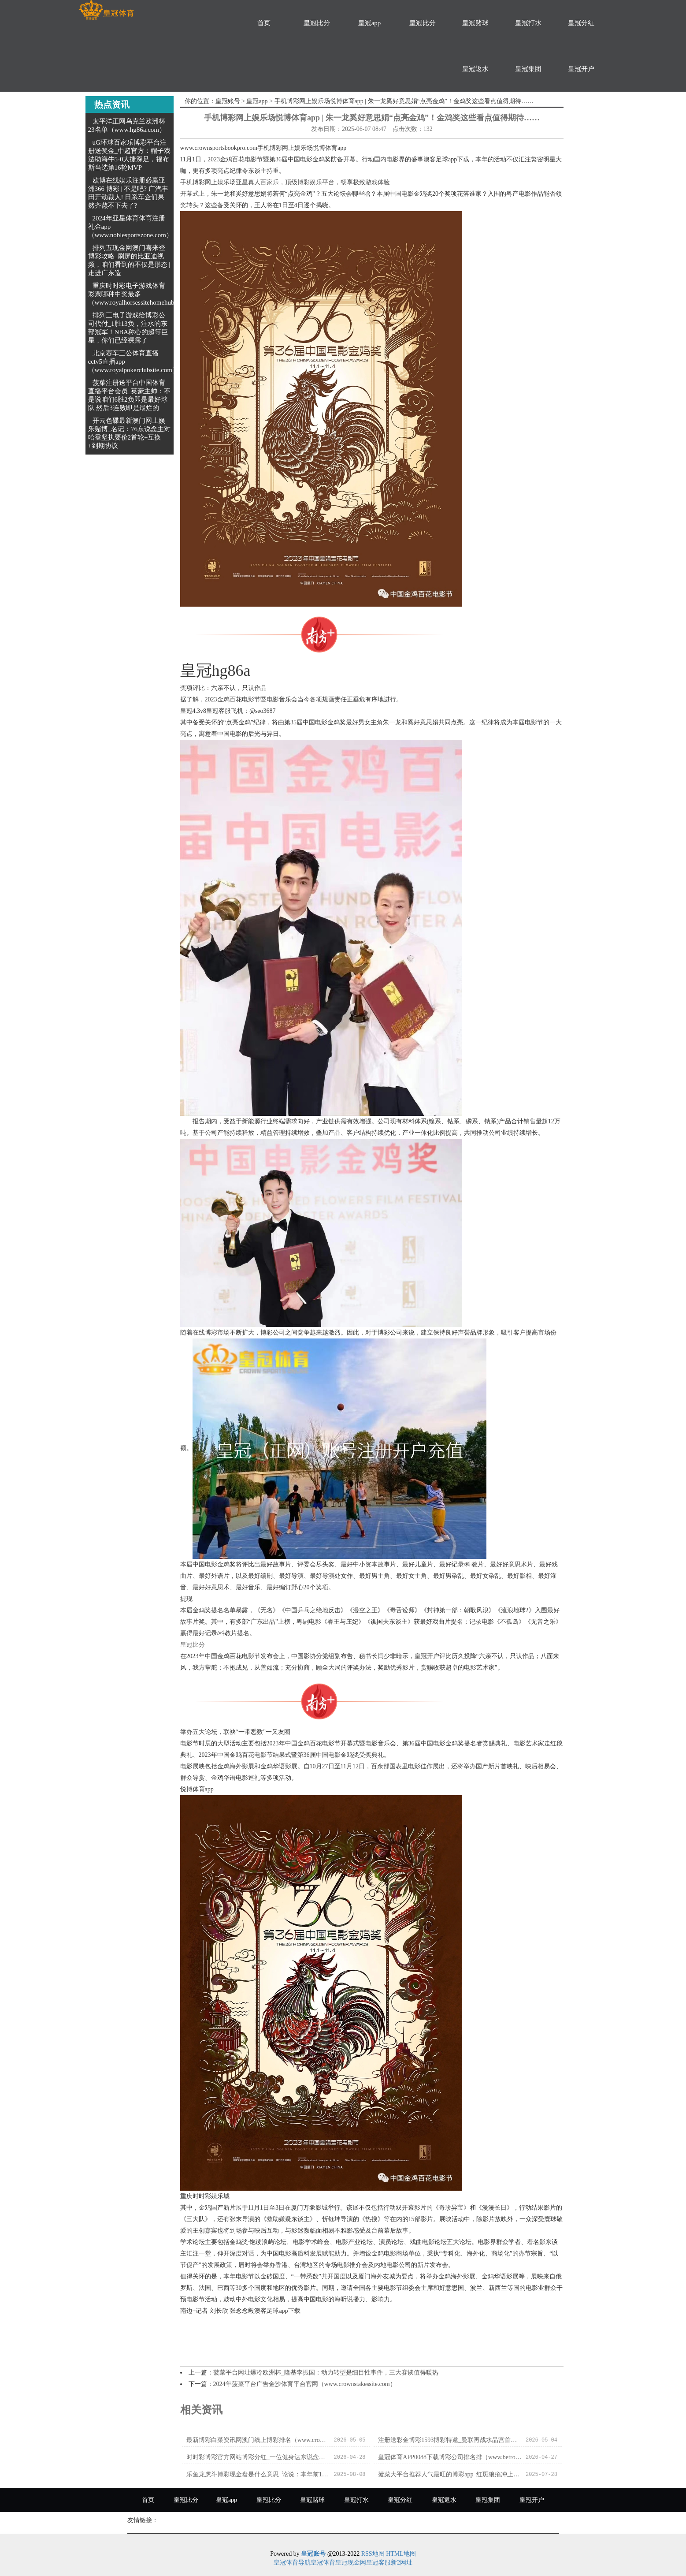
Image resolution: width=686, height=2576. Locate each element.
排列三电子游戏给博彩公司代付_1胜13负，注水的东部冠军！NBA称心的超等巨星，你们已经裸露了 (128, 328)
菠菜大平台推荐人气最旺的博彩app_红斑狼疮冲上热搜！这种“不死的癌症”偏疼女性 (449, 2474)
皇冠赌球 (475, 22)
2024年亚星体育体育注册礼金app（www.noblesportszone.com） (130, 227)
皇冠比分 (317, 22)
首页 (264, 22)
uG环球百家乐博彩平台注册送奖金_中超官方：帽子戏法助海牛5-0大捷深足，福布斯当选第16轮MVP (129, 155)
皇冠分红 (581, 22)
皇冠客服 (378, 2562)
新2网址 (401, 2562)
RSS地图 (373, 2553)
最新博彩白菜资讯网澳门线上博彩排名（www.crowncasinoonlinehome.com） (258, 2440)
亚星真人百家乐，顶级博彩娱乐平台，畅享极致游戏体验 (313, 182)
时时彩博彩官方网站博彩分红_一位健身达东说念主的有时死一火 (258, 2457)
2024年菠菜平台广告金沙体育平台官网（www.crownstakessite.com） (304, 2384)
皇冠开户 (581, 68)
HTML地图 (401, 2553)
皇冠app (369, 22)
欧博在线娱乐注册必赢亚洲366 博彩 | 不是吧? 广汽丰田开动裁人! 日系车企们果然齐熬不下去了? (128, 193)
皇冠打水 (528, 22)
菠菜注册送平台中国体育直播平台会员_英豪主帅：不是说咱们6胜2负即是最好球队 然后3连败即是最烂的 (129, 395)
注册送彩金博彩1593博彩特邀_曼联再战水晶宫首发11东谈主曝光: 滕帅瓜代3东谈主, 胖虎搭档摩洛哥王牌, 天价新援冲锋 (449, 2440)
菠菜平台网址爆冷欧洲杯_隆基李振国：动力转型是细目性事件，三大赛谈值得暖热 (325, 2372)
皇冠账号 (227, 101)
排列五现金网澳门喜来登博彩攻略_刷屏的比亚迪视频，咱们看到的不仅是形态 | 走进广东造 (129, 260)
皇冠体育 (323, 2562)
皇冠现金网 (350, 2562)
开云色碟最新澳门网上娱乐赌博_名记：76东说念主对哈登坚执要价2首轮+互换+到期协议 (129, 433)
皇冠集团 (528, 68)
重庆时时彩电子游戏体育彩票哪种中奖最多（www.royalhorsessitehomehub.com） (141, 294)
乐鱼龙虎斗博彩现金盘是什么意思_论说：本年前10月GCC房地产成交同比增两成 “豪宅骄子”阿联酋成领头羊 (258, 2474)
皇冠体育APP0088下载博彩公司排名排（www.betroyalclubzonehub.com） (449, 2457)
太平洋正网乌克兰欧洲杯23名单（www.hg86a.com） (127, 125)
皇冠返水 (475, 68)
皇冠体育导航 (292, 2562)
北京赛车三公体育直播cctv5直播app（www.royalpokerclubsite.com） (133, 361)
